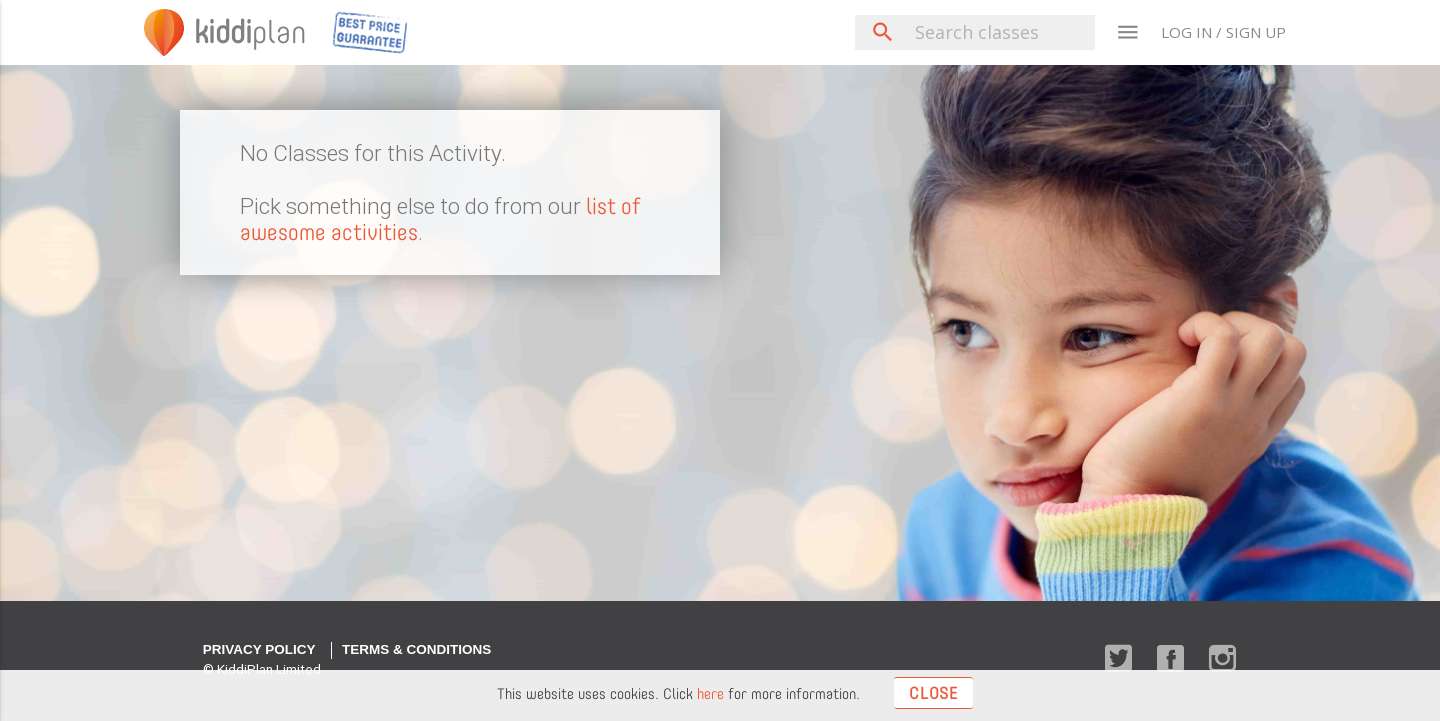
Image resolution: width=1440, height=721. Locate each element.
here (710, 694)
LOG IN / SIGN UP (1223, 32)
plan (250, 32)
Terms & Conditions (416, 649)
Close (933, 693)
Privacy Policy (259, 649)
